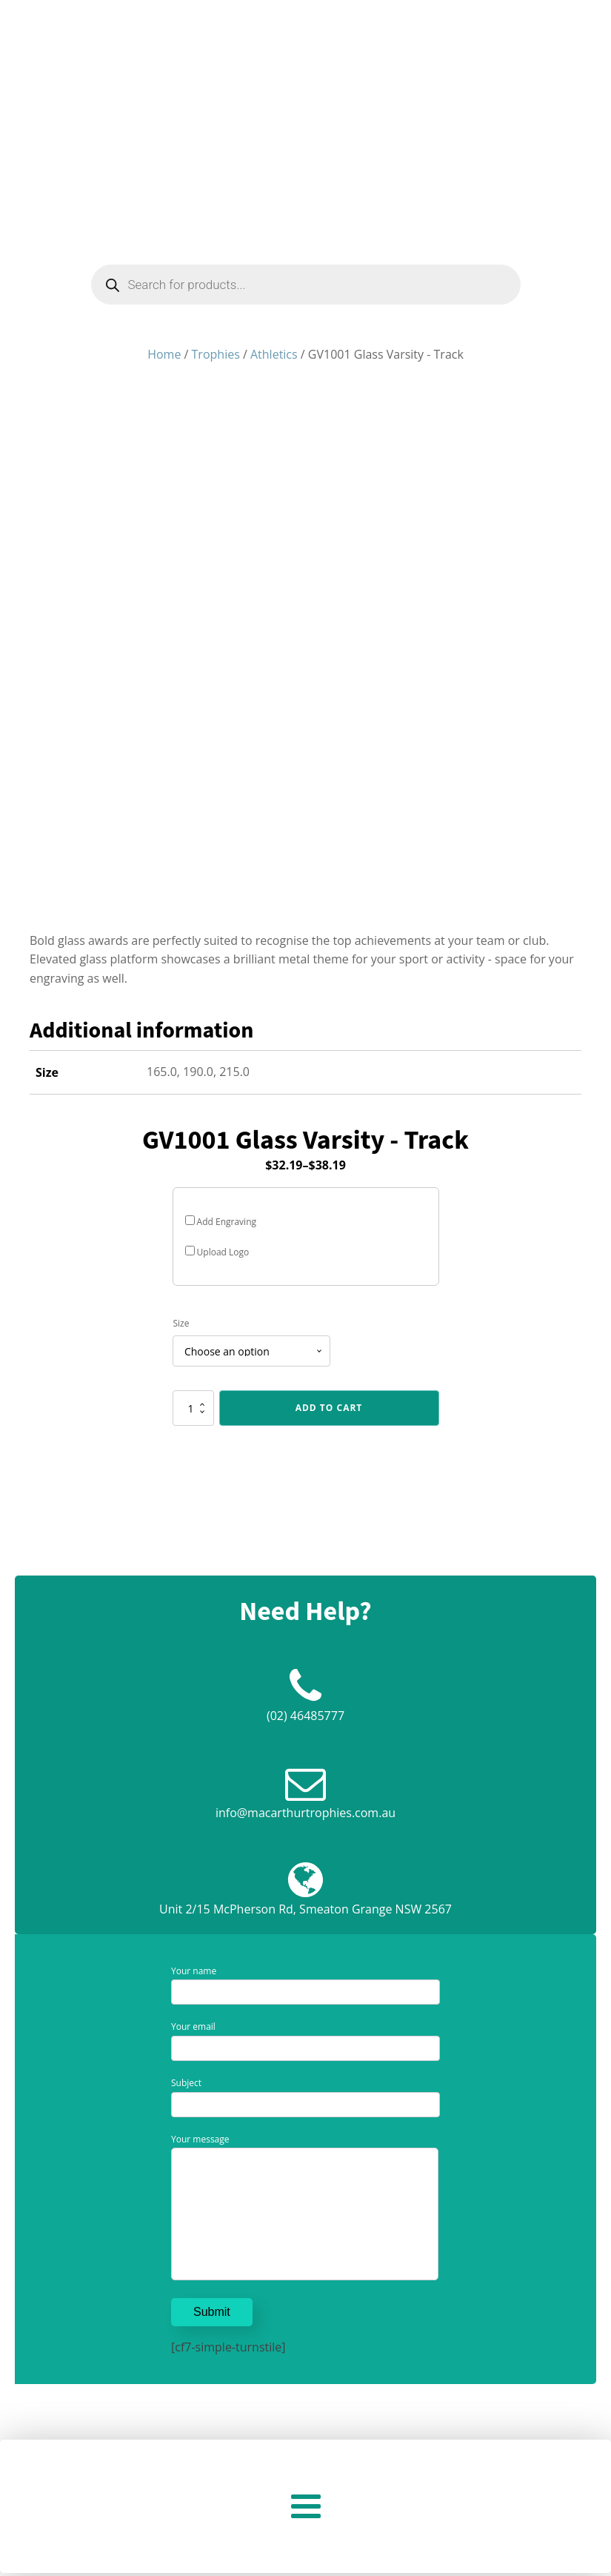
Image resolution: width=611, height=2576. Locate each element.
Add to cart (329, 1407)
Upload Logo (217, 1252)
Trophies (216, 354)
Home (164, 354)
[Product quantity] (193, 1408)
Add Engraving (221, 1221)
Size (181, 1323)
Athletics (274, 354)
